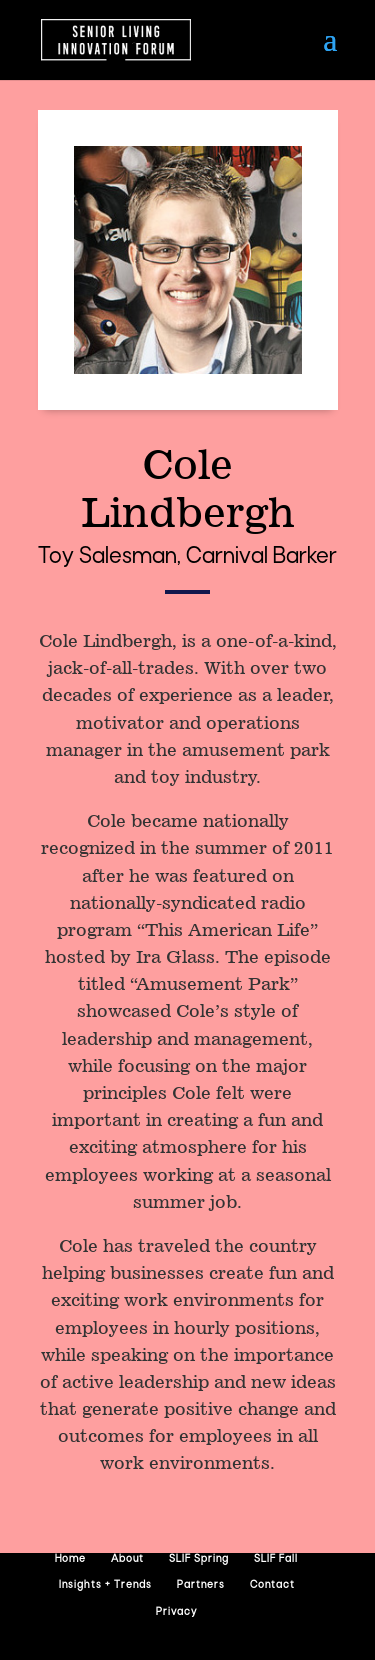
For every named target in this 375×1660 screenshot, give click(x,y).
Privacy (176, 1612)
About (127, 1559)
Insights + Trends (105, 1585)
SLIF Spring (199, 1559)
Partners (201, 1585)
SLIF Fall (276, 1559)
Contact (272, 1585)
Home (70, 1559)
